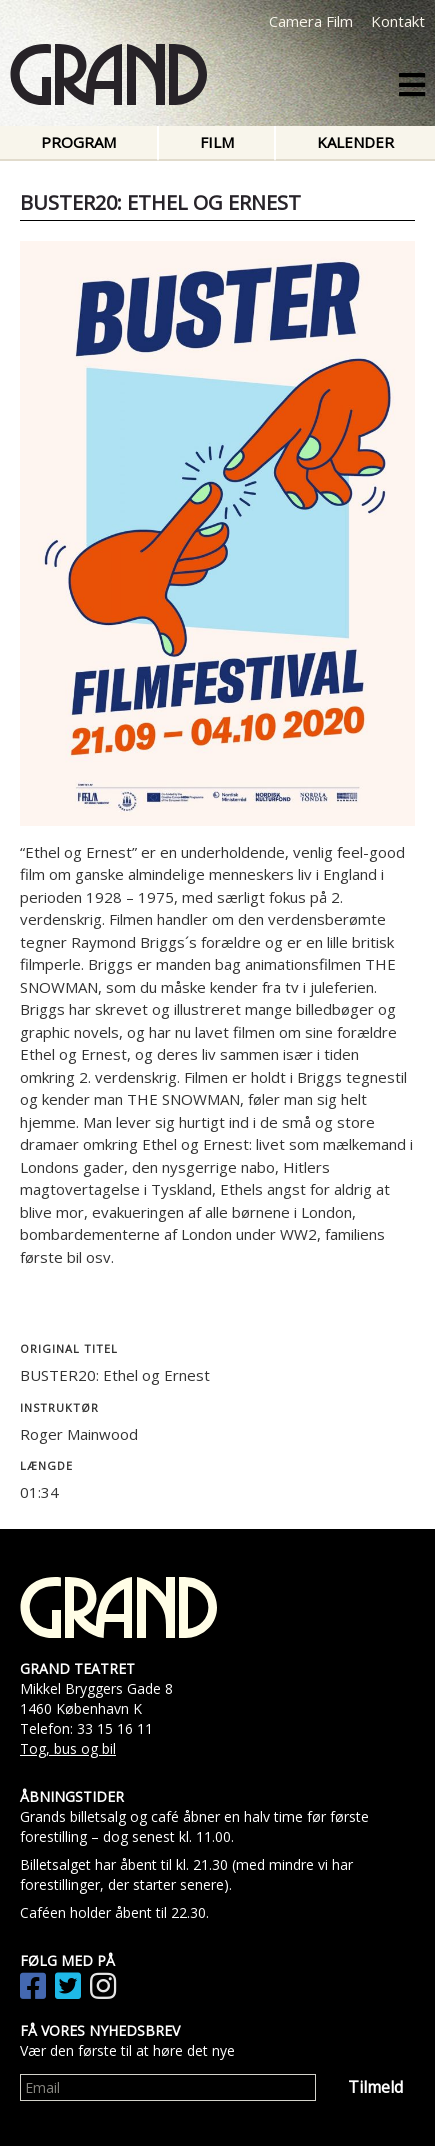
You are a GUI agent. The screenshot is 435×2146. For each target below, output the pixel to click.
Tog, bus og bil (68, 1748)
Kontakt (398, 21)
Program (78, 142)
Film (217, 142)
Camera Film (311, 21)
